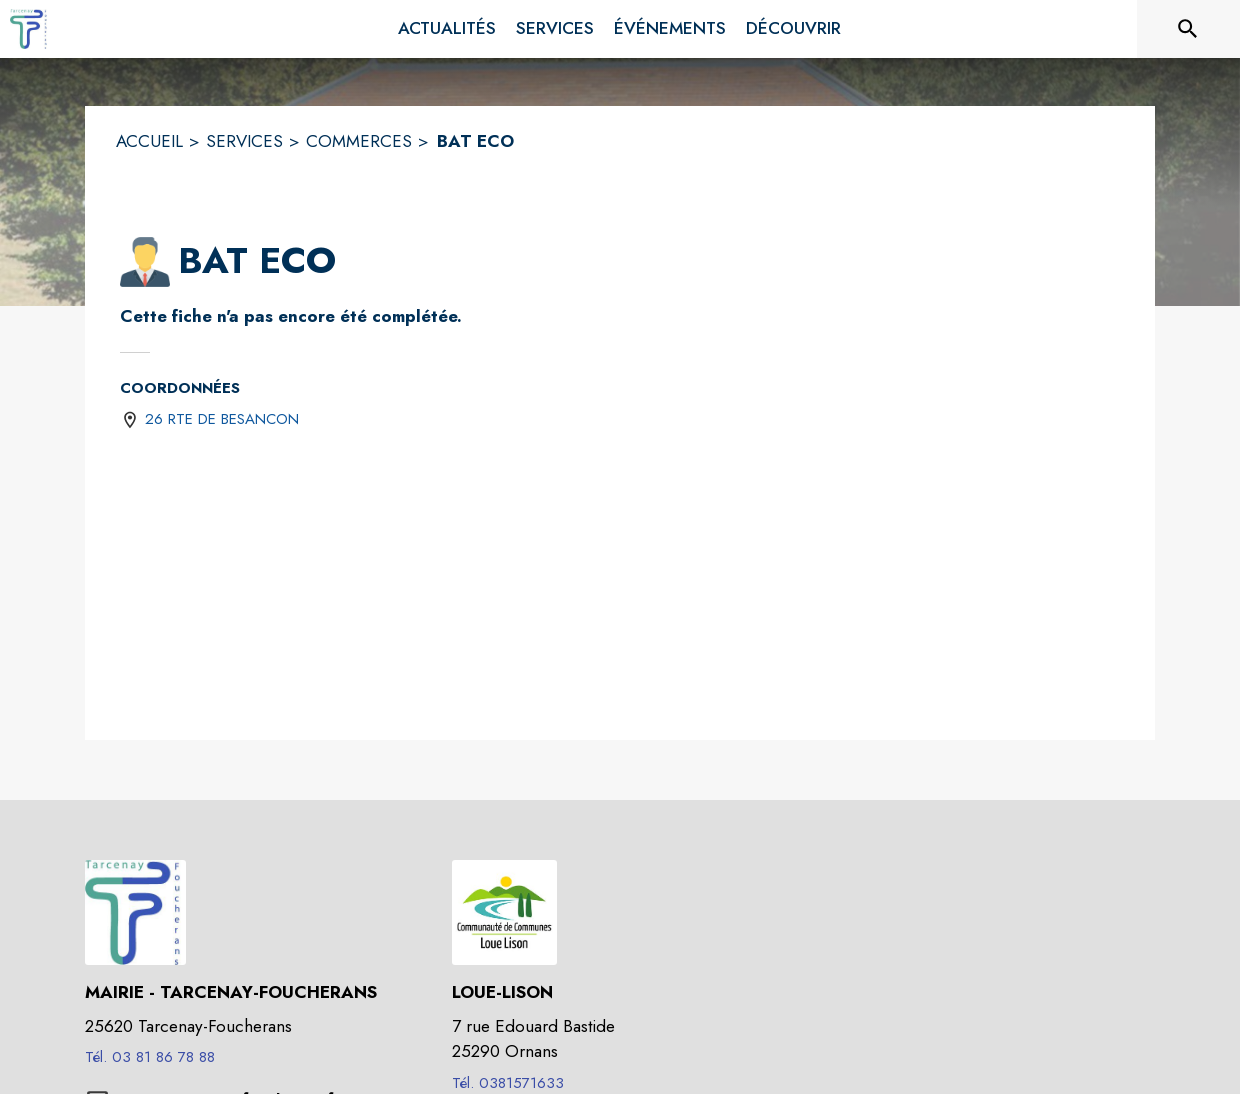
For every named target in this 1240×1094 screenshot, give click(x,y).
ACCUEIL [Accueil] (149, 141)
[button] (145, 262)
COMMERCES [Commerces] (359, 141)
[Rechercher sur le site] (1188, 29)
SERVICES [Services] (244, 141)
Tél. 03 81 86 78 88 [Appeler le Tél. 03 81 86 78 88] (150, 1057)
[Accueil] (29, 29)
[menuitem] (447, 29)
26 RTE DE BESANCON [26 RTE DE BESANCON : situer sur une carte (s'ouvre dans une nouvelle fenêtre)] (222, 419)
